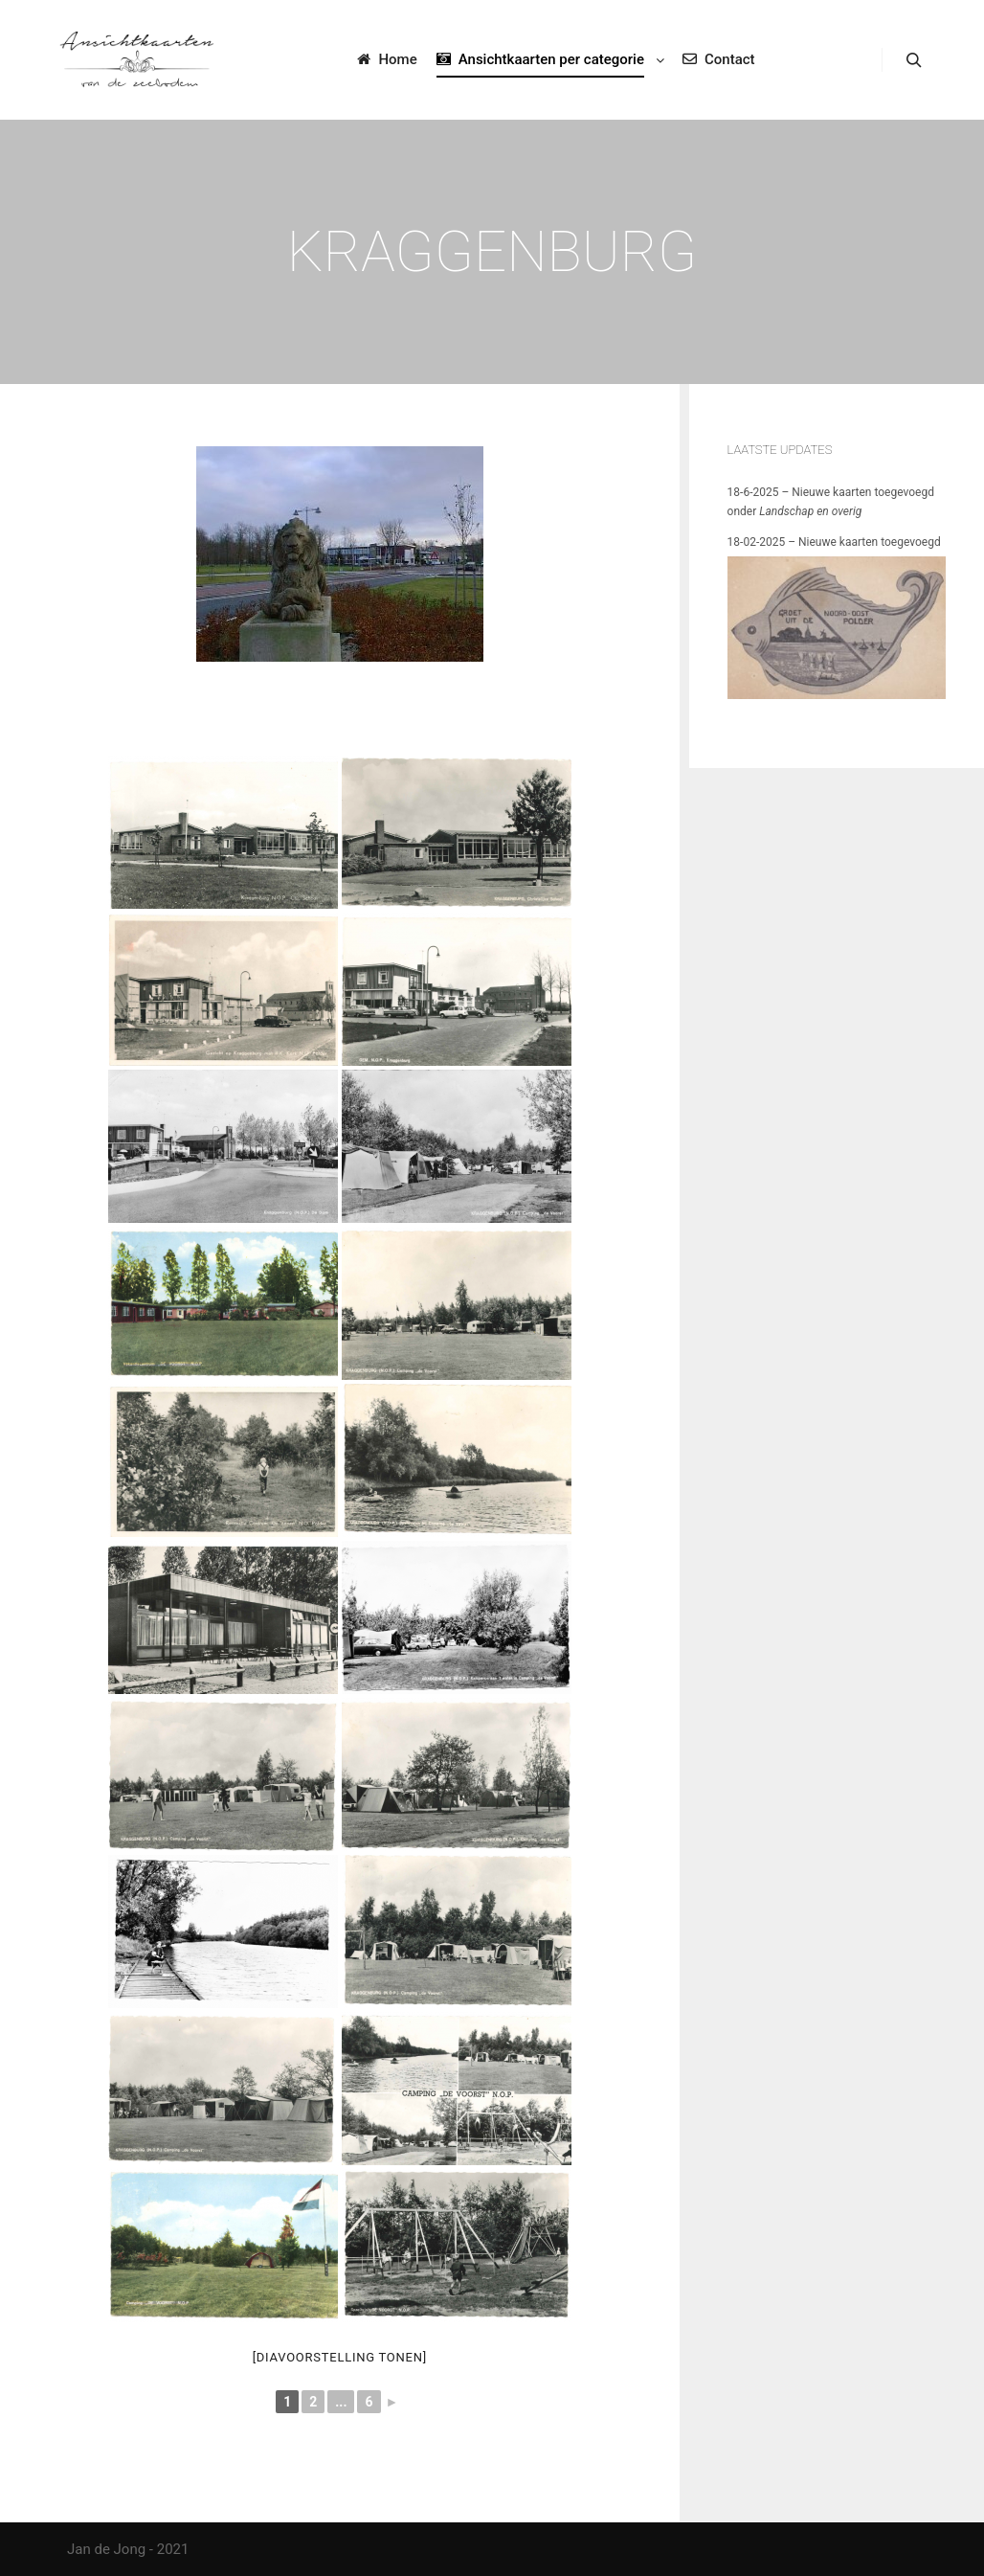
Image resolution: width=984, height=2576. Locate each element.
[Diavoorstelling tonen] (340, 2357)
